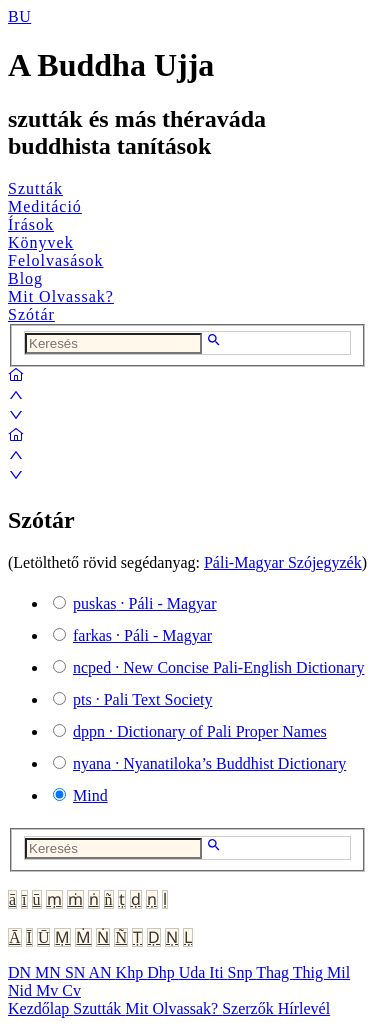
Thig (310, 972)
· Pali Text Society (142, 699)
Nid (22, 990)
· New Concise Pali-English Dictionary (219, 667)
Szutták (35, 188)
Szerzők (250, 1008)
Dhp (163, 972)
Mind (90, 795)
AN (101, 972)
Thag (274, 972)
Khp (132, 972)
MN (50, 972)
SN (77, 972)
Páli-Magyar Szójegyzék (283, 562)
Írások (31, 224)
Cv (71, 990)
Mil (338, 972)
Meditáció (45, 206)
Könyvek (41, 242)
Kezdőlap (40, 1008)
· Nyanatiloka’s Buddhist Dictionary (209, 763)
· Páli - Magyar (145, 603)
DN (21, 972)
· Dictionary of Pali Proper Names (200, 731)
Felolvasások (56, 260)
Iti (218, 972)
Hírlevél (304, 1008)
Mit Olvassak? (61, 296)
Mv (49, 990)
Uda (194, 972)
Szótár (31, 314)
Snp (242, 972)
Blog (25, 278)
